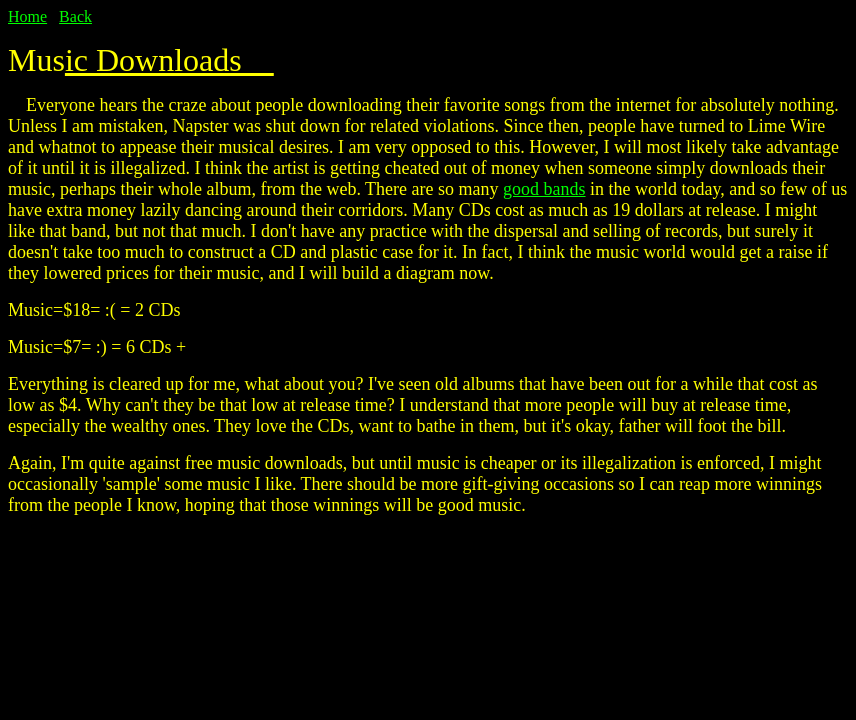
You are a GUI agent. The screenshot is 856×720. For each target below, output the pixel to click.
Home (27, 16)
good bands (544, 189)
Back (75, 16)
